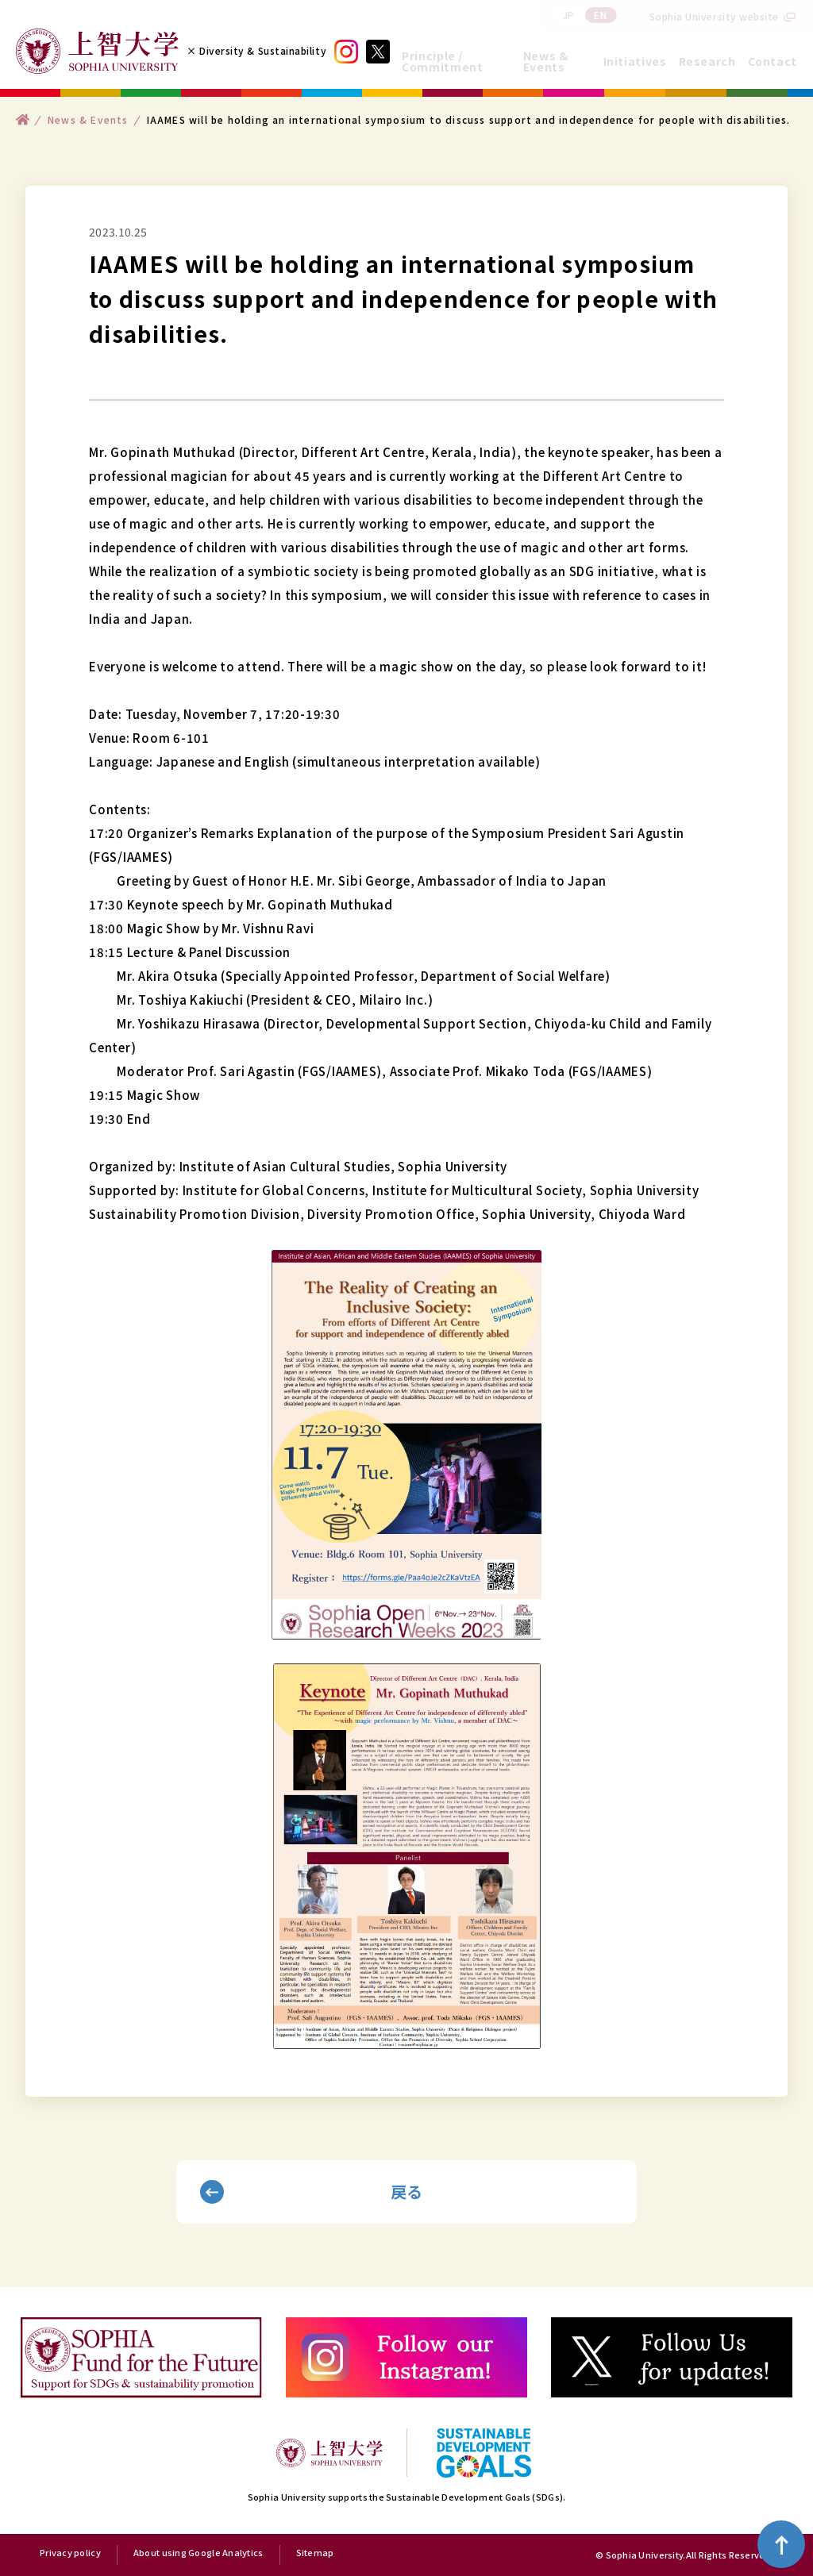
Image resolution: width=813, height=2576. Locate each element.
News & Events (546, 61)
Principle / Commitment (442, 61)
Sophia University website (714, 16)
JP (569, 14)
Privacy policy (70, 2553)
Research (707, 61)
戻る (407, 2191)
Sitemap (315, 2553)
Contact (772, 61)
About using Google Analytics (198, 2553)
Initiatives (635, 61)
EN (600, 14)
